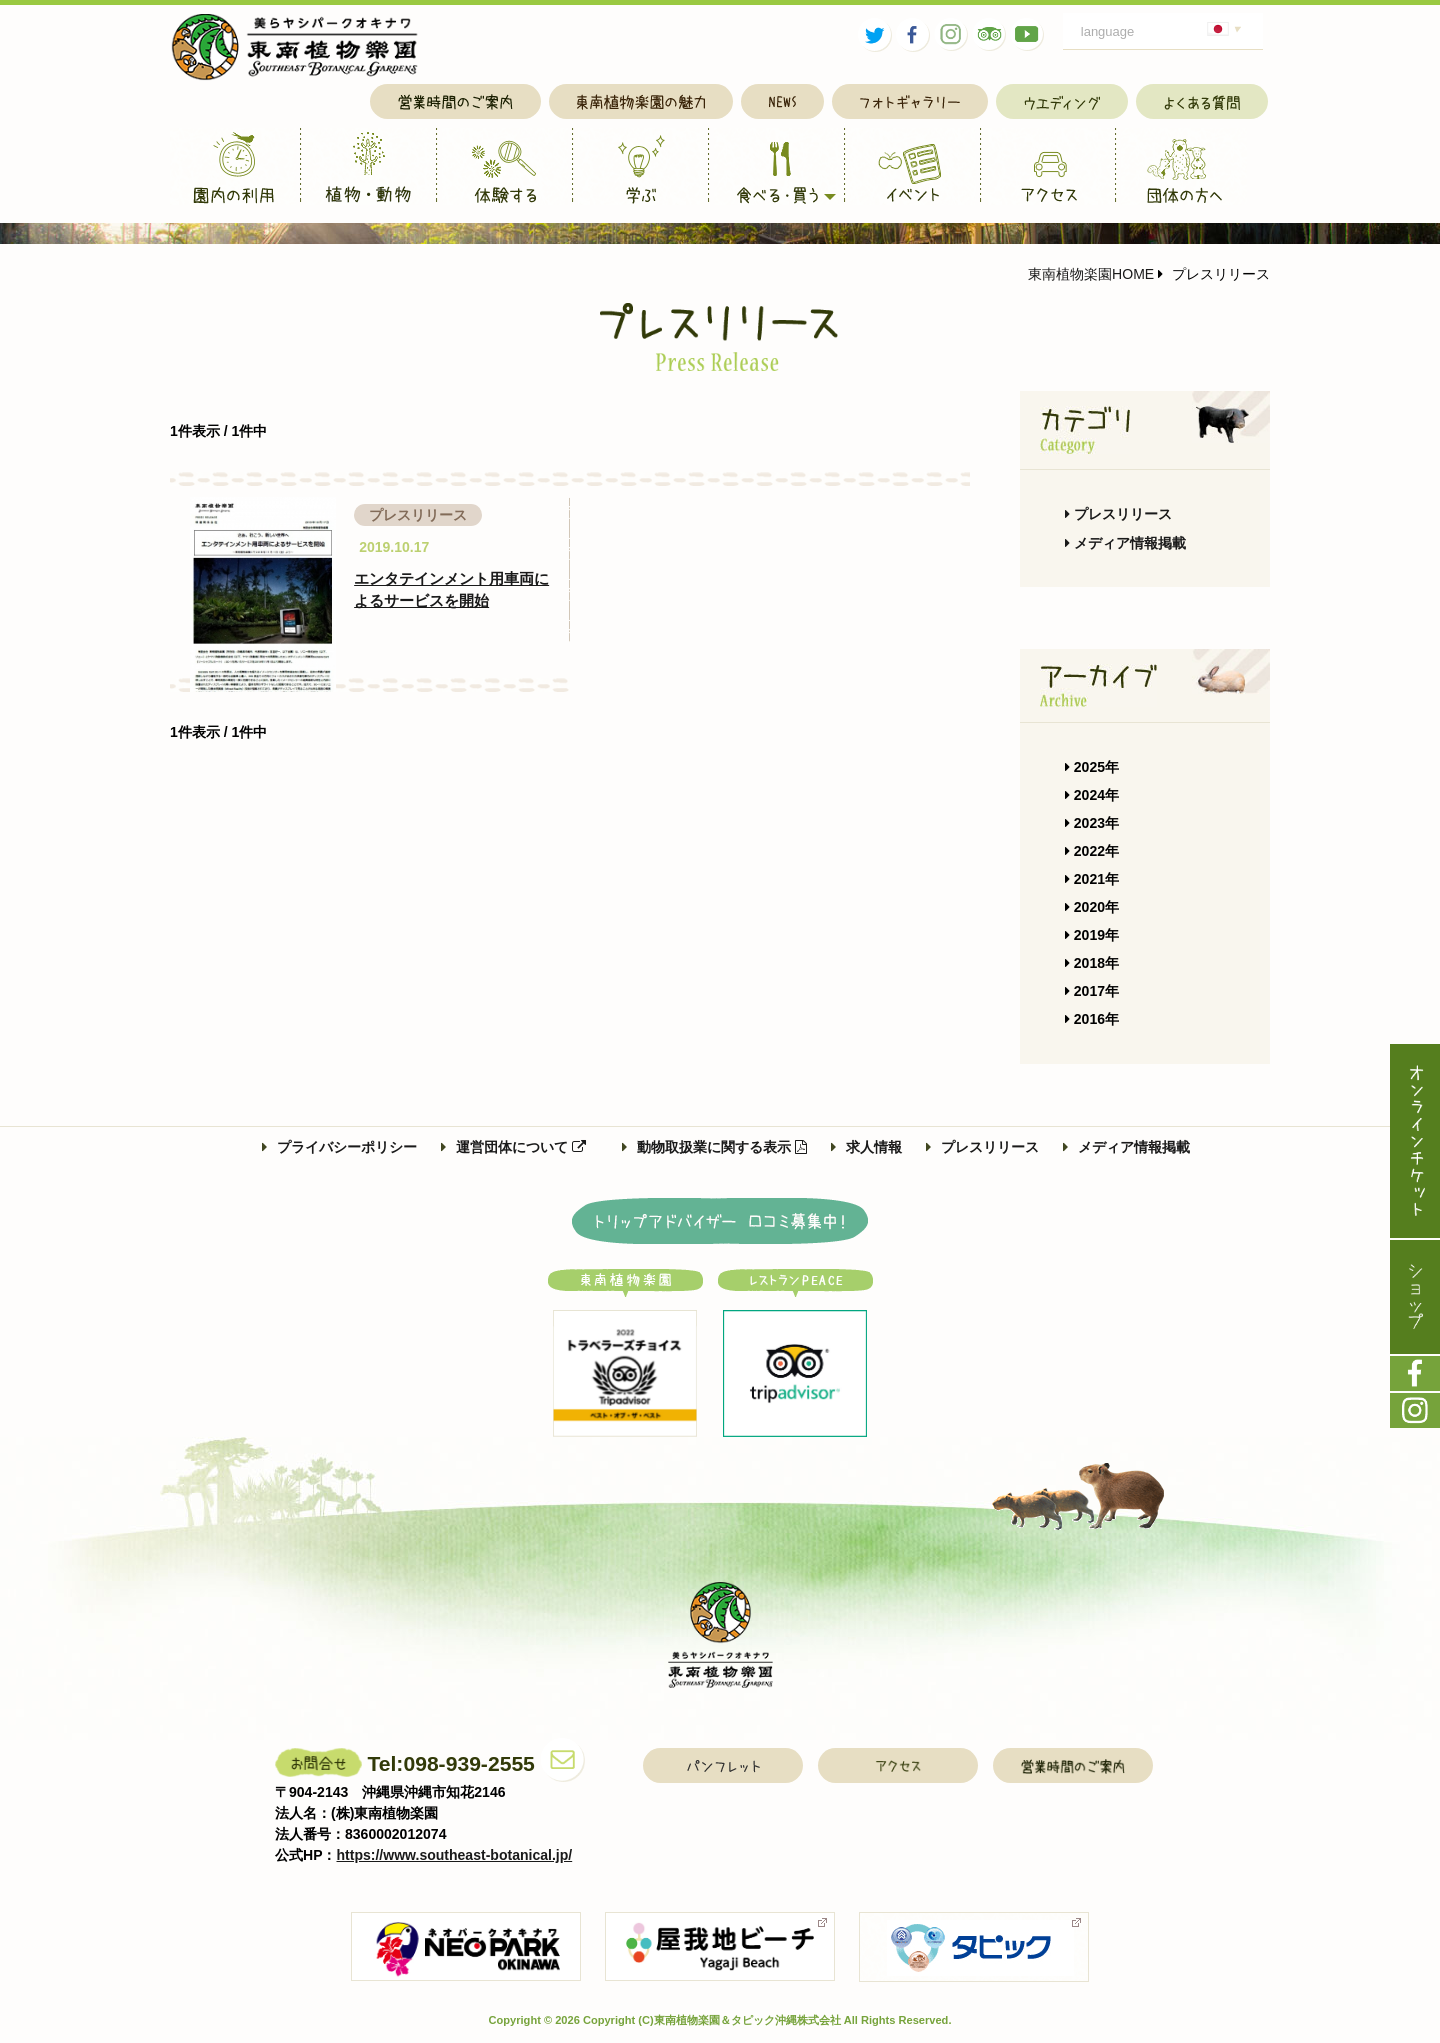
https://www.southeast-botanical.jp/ (455, 1855)
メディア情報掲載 (1125, 543)
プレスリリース (1118, 514)
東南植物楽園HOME (1091, 274)
